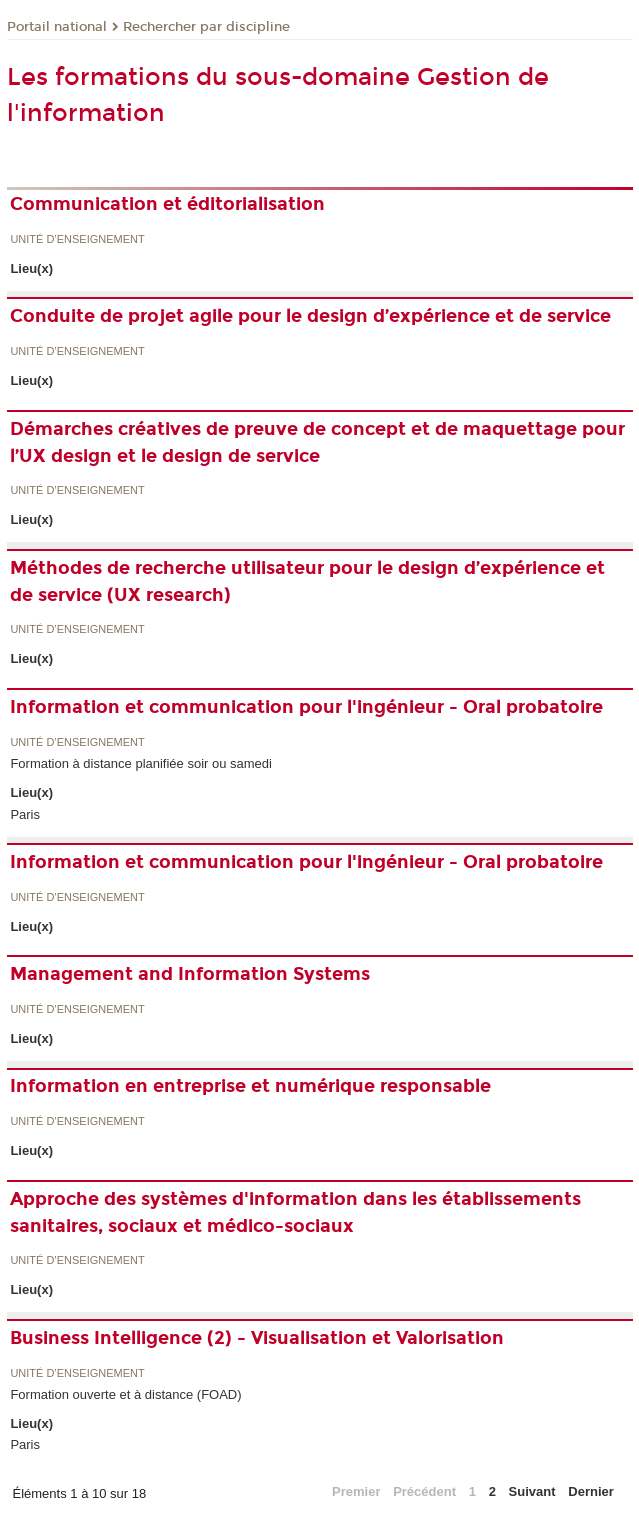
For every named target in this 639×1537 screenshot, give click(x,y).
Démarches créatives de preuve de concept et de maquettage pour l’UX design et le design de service (317, 442)
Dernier (591, 1491)
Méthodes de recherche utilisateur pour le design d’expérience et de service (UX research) (307, 581)
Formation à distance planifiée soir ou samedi (141, 763)
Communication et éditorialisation (167, 204)
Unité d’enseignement (77, 239)
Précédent (424, 1491)
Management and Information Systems (190, 974)
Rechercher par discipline (206, 27)
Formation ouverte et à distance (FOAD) (125, 1394)
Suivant (532, 1491)
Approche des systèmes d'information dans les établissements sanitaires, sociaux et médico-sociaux (295, 1212)
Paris (25, 814)
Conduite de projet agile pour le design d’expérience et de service (310, 316)
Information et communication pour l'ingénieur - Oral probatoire (306, 707)
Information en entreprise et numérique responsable (250, 1086)
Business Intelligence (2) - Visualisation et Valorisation (257, 1338)
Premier (356, 1491)
